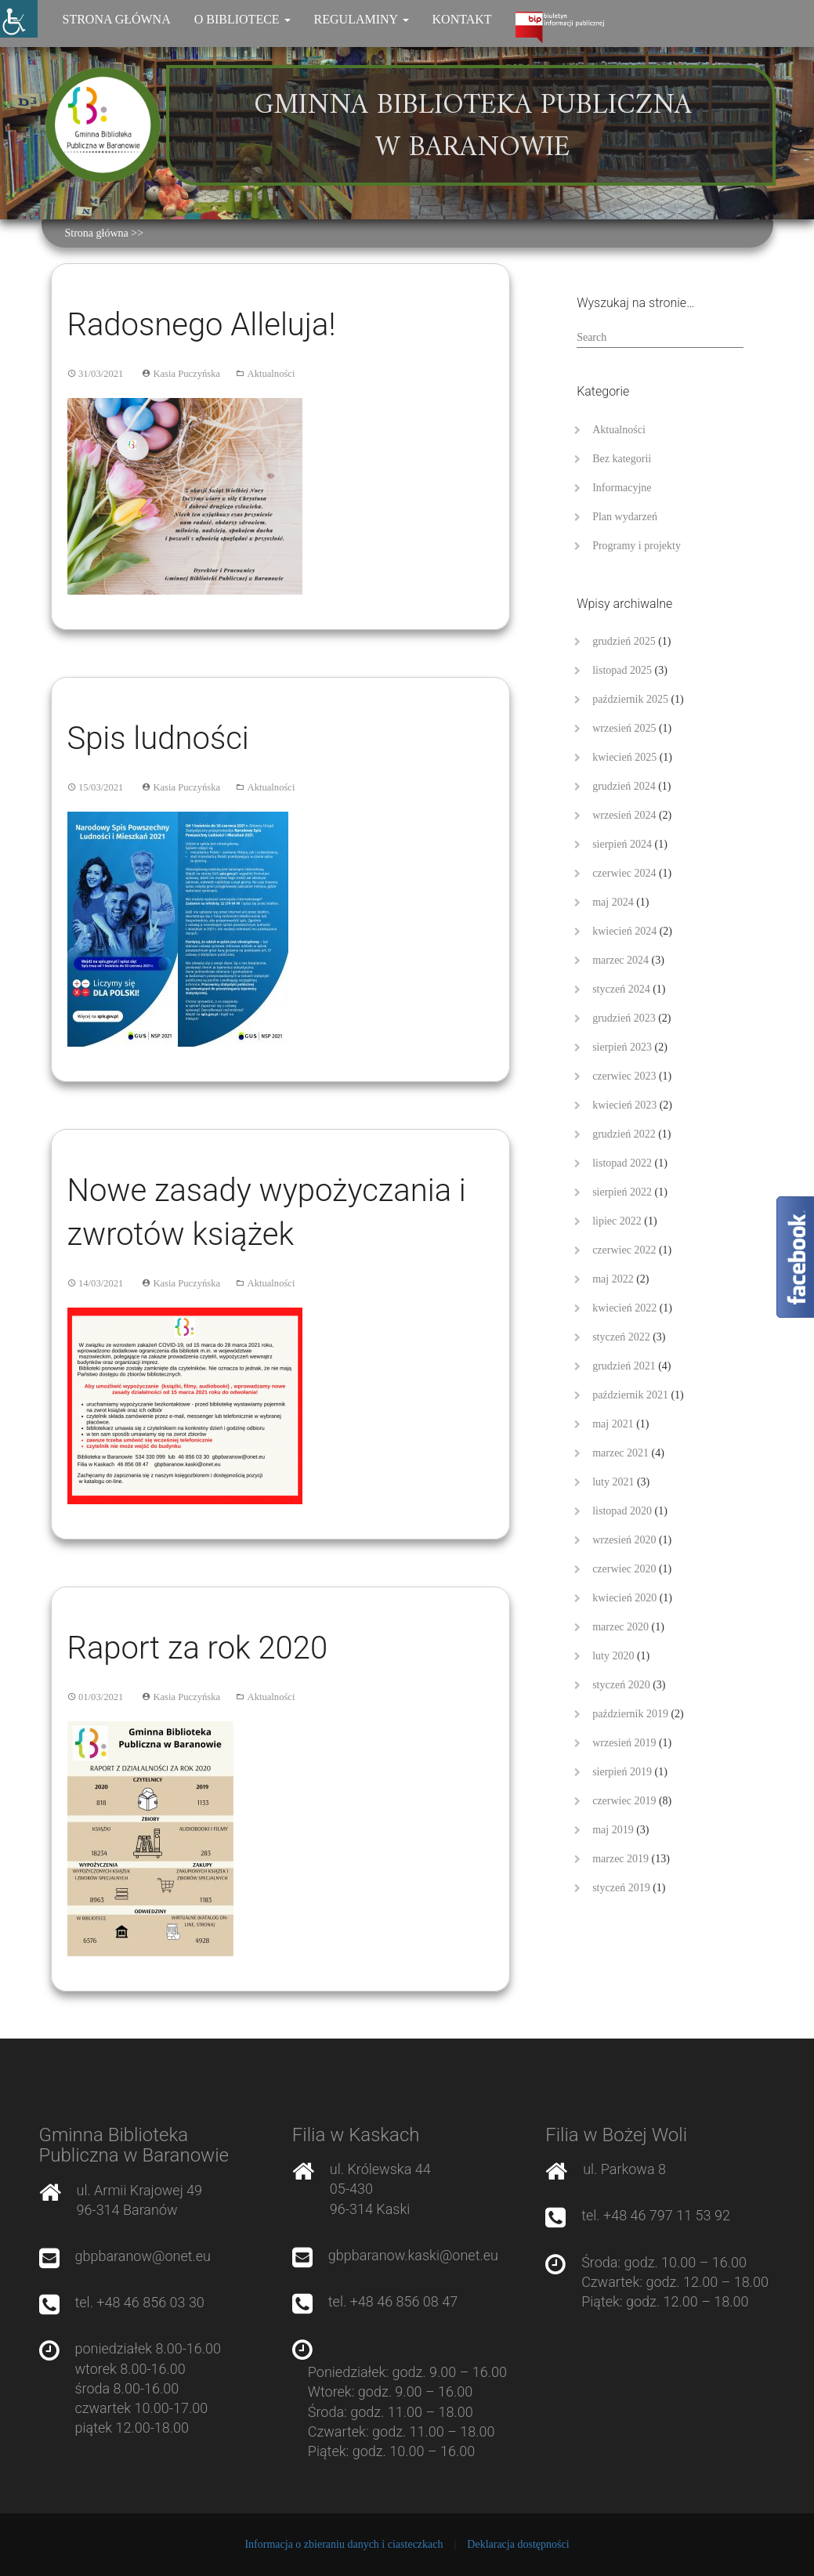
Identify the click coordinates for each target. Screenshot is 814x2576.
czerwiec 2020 (624, 1569)
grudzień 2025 (623, 641)
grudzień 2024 (623, 786)
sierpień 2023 (622, 1047)
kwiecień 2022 (624, 1308)
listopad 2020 (622, 1511)
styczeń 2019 (620, 1888)
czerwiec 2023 (624, 1076)
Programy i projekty (636, 546)
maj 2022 (613, 1279)
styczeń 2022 (620, 1337)
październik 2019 (630, 1714)
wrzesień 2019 (624, 1743)
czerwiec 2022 (624, 1250)
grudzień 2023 (623, 1018)
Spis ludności (158, 738)
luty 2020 (613, 1656)
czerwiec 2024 (624, 873)
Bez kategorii (621, 459)
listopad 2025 (622, 670)
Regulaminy (361, 19)
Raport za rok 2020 (197, 1648)
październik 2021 (630, 1395)
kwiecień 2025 (624, 757)
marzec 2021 (620, 1453)
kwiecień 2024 (624, 931)
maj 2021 (613, 1424)
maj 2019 (613, 1830)
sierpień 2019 (622, 1772)
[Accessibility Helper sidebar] (19, 19)
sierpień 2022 (622, 1192)
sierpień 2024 (622, 844)
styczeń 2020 (620, 1685)
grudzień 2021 (623, 1366)
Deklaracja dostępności (518, 2544)
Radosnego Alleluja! (201, 324)
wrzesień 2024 (624, 815)
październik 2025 (630, 699)
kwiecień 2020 (624, 1598)
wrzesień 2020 (624, 1540)
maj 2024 (613, 902)
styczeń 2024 (620, 989)
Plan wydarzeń (624, 517)
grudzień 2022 (623, 1134)
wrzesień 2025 (624, 728)
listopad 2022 (622, 1163)
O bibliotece (242, 19)
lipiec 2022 (617, 1221)
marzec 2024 (620, 960)
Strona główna (117, 19)
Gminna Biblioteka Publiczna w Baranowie (473, 127)
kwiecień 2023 (624, 1105)
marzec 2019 (620, 1859)
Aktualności (271, 373)
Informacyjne (621, 488)
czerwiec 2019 (624, 1801)
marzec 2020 (620, 1627)
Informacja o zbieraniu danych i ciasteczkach (343, 2544)
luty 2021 (613, 1482)
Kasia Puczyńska (186, 373)
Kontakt (462, 19)
